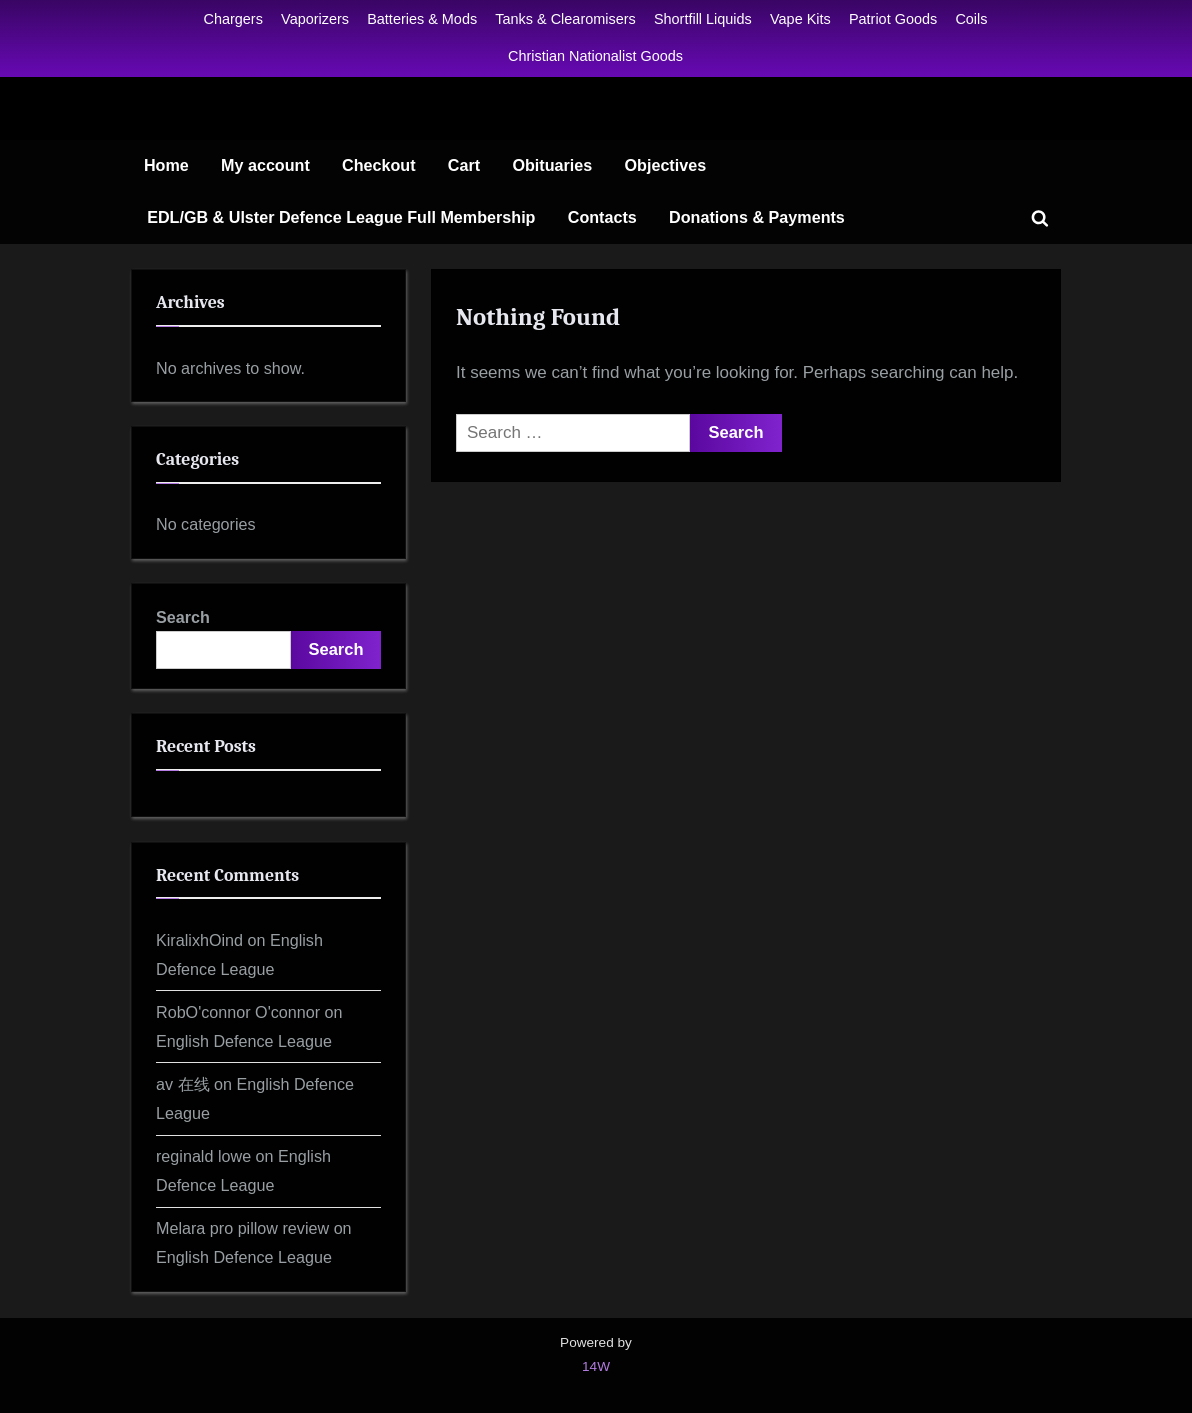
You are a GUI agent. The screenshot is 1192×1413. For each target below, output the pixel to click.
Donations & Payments (757, 217)
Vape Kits (800, 19)
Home (166, 165)
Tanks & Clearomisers (565, 19)
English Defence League (244, 1041)
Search (183, 617)
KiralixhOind (199, 940)
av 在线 (183, 1084)
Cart (464, 165)
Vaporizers (315, 19)
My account (265, 165)
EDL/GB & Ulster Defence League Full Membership (341, 217)
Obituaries (552, 165)
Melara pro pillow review (242, 1228)
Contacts (602, 217)
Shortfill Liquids (703, 19)
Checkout (379, 165)
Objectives (666, 165)
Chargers (233, 19)
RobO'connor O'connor (238, 1012)
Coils (971, 19)
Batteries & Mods (422, 19)
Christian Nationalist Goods (595, 56)
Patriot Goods (893, 19)
